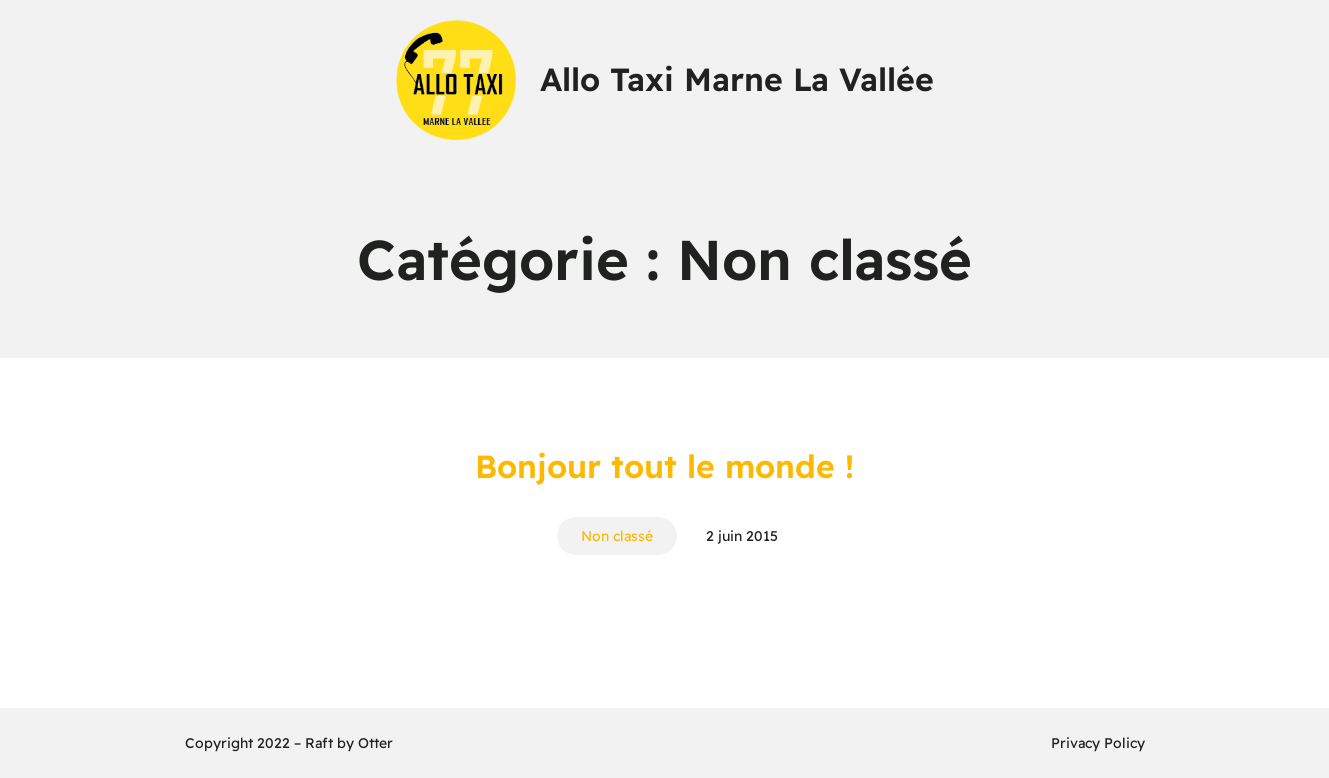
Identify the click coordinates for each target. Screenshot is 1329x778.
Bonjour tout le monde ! (664, 466)
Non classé (617, 536)
